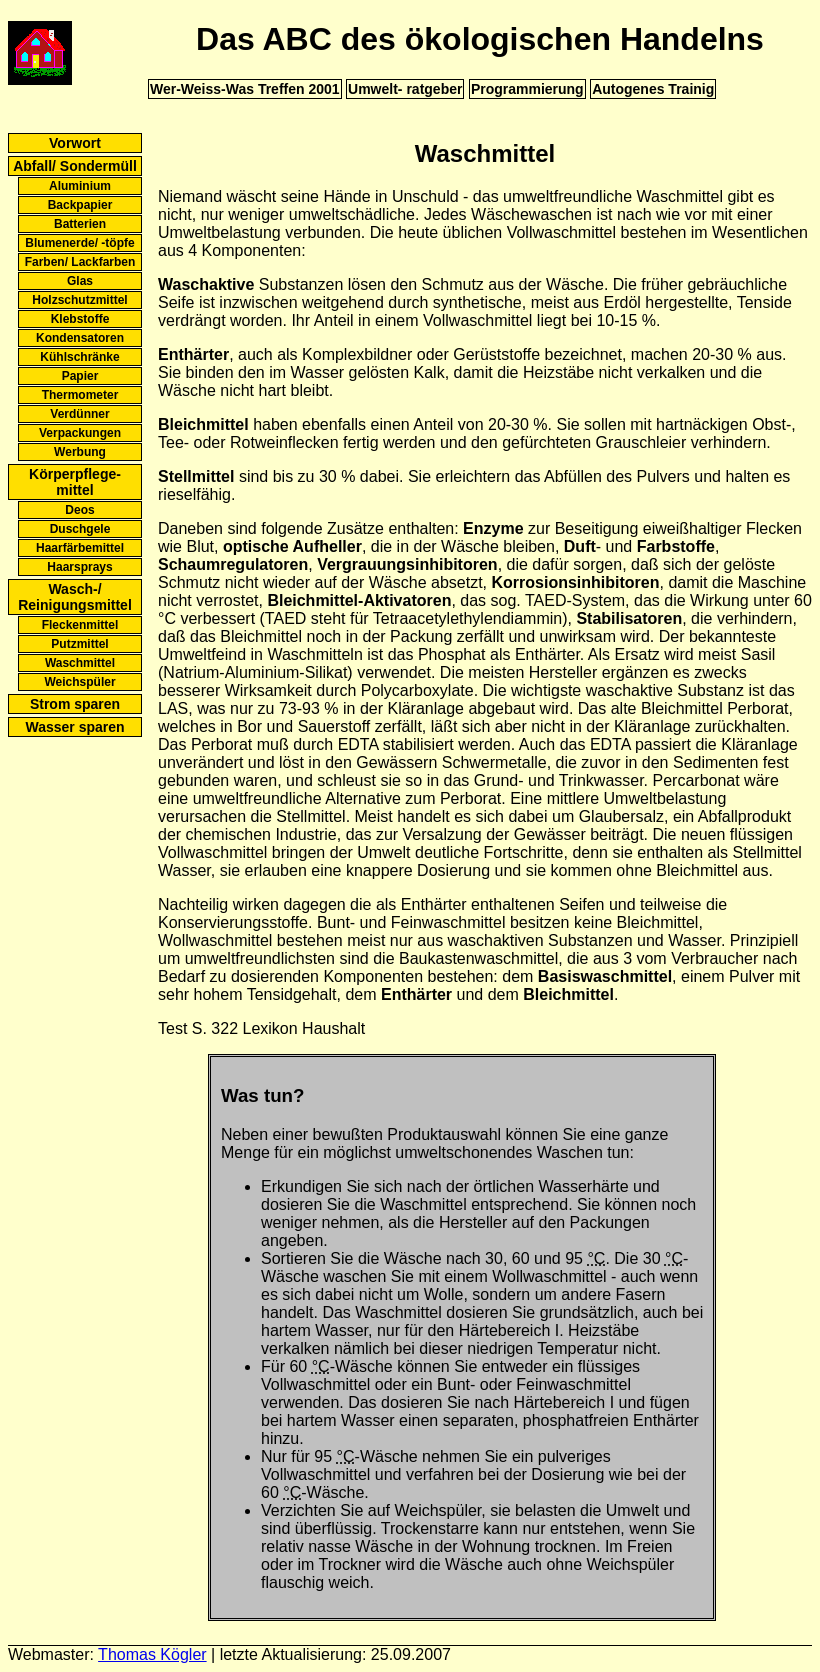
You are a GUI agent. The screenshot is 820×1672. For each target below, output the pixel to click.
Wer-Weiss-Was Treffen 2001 (245, 89)
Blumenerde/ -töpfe (79, 243)
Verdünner (79, 414)
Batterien (80, 224)
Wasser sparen (74, 727)
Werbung (80, 452)
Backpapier (80, 205)
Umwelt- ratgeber (405, 89)
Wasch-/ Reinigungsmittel (75, 597)
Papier (80, 376)
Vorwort (75, 143)
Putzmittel (79, 644)
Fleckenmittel (80, 625)
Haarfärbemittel (80, 548)
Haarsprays (79, 567)
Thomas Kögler (152, 1654)
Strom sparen (75, 704)
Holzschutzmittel (79, 300)
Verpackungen (80, 433)
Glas (80, 281)
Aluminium (80, 186)
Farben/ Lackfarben (80, 262)
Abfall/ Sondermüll (75, 166)
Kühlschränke (79, 357)
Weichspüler (79, 682)
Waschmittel (80, 663)
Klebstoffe (80, 319)
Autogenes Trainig (653, 89)
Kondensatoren (80, 338)
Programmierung (527, 89)
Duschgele (80, 529)
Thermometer (80, 395)
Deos (79, 510)
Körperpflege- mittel (75, 482)
